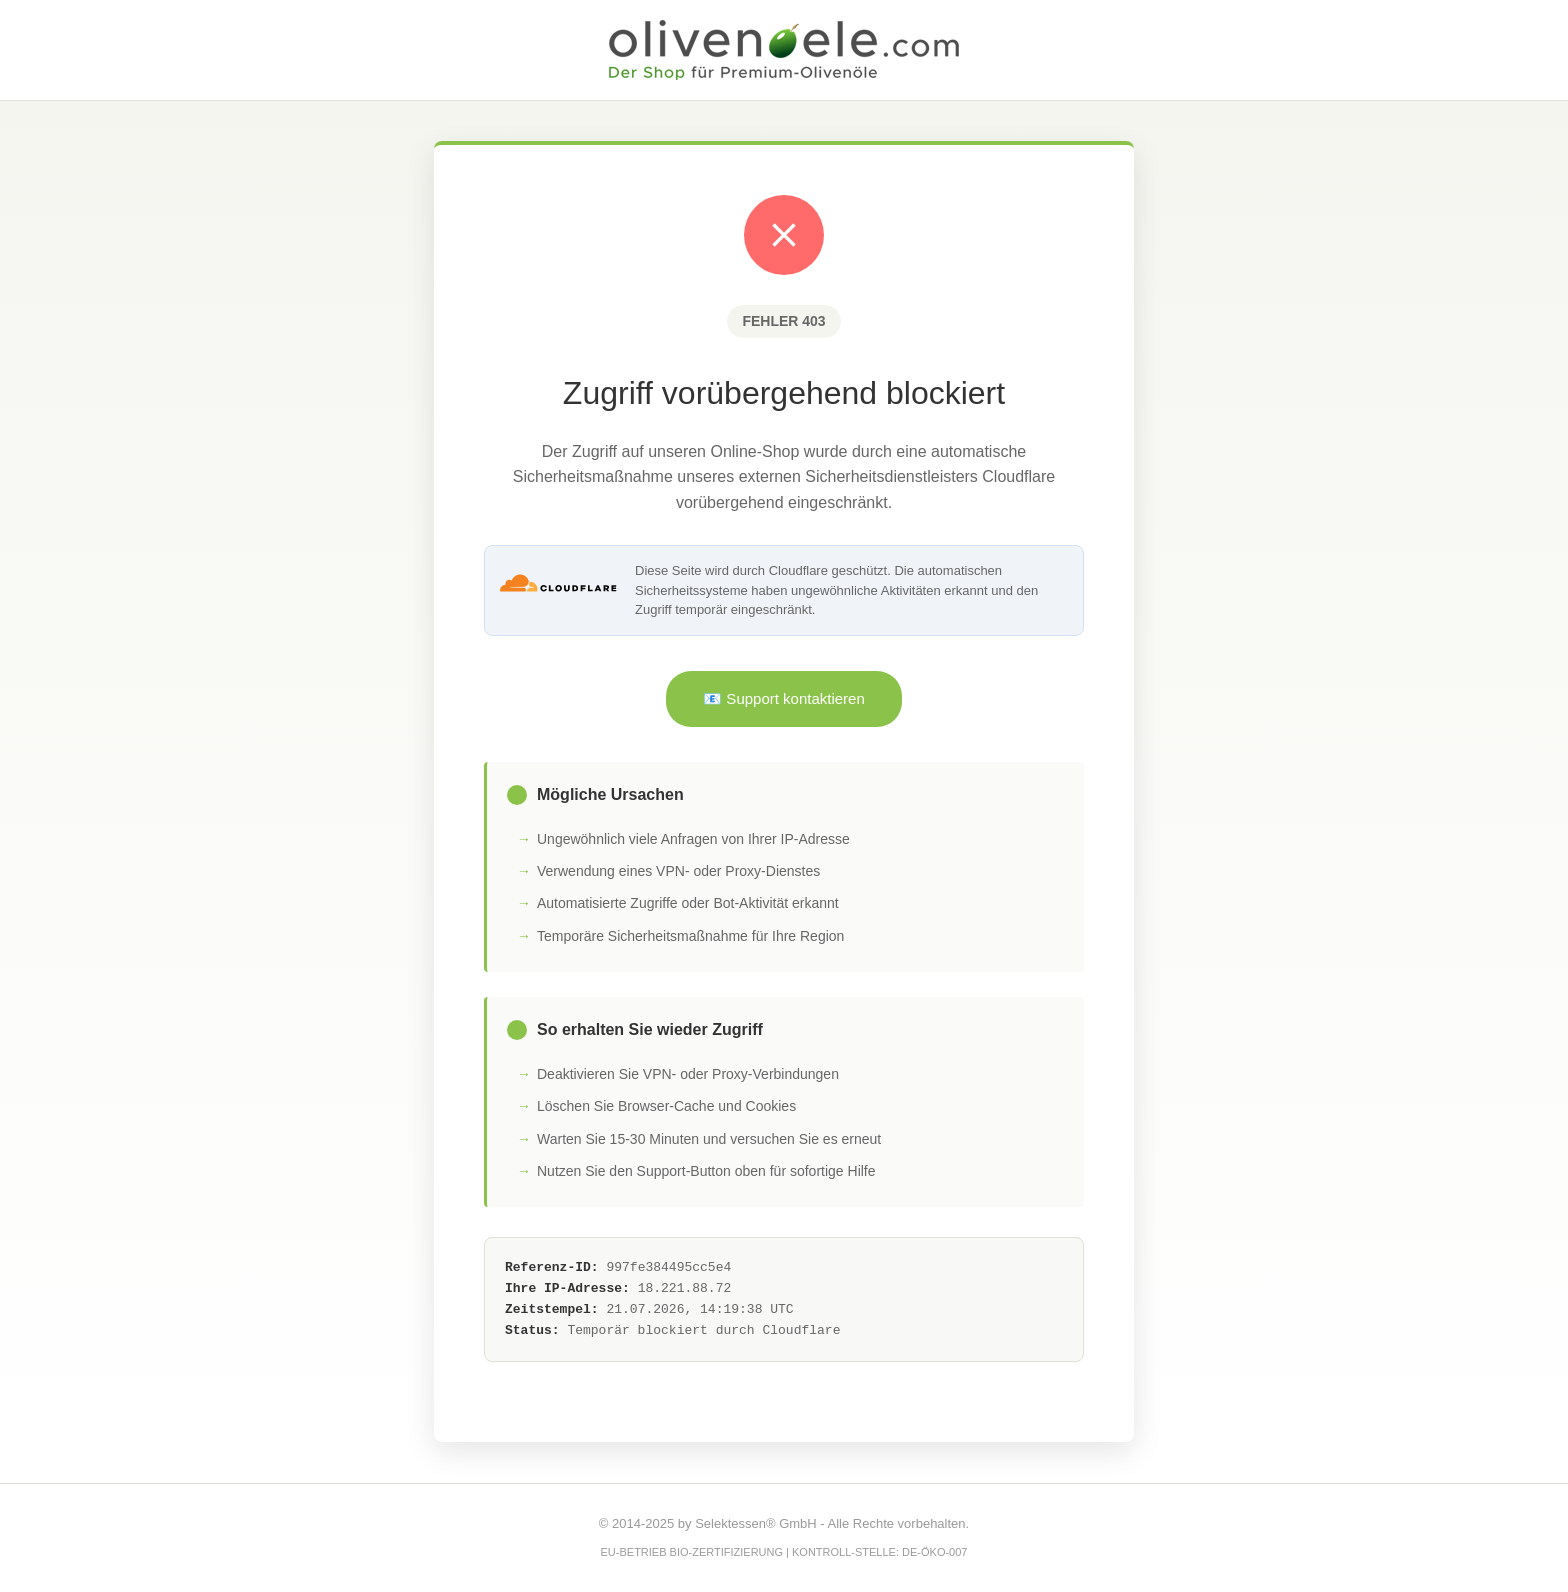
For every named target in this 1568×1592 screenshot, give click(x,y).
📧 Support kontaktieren (784, 698)
